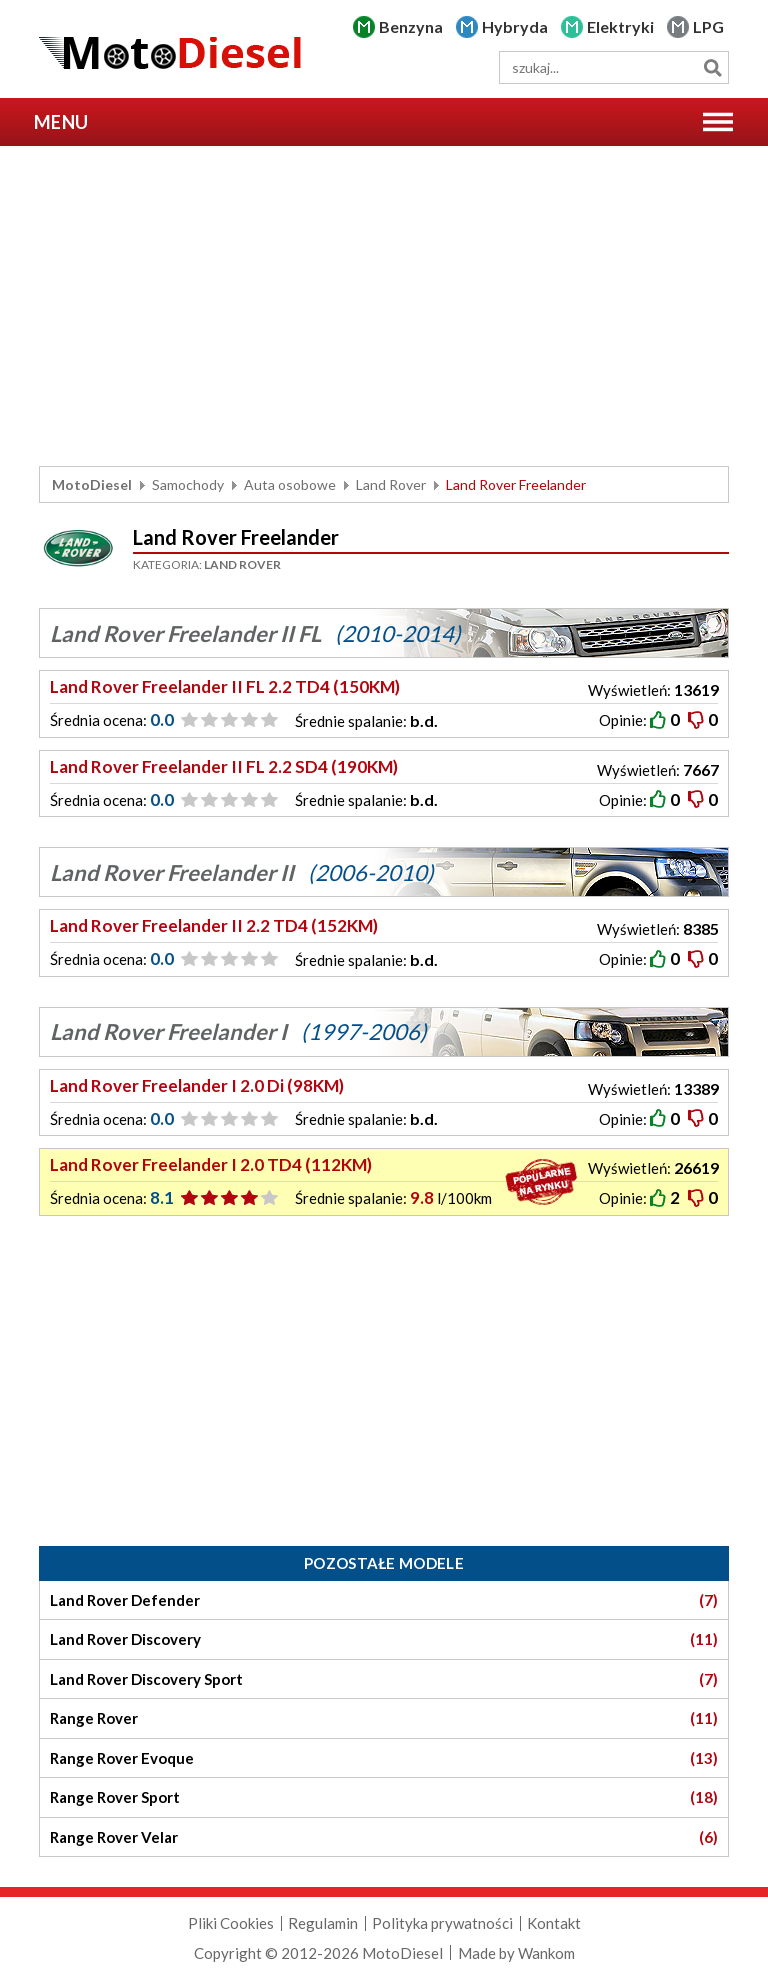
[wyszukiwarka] (614, 67)
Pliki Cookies (231, 1923)
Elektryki (620, 26)
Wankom (546, 1953)
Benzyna (411, 26)
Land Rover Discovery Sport (384, 1679)
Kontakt (554, 1923)
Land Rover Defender (384, 1600)
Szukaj (712, 67)
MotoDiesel (92, 484)
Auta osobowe (290, 484)
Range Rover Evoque (384, 1758)
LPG (708, 26)
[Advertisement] (384, 306)
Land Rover (391, 484)
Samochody (188, 484)
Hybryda (515, 26)
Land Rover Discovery (384, 1639)
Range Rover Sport (384, 1797)
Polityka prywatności (442, 1923)
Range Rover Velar (384, 1837)
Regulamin (323, 1923)
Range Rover (384, 1718)
